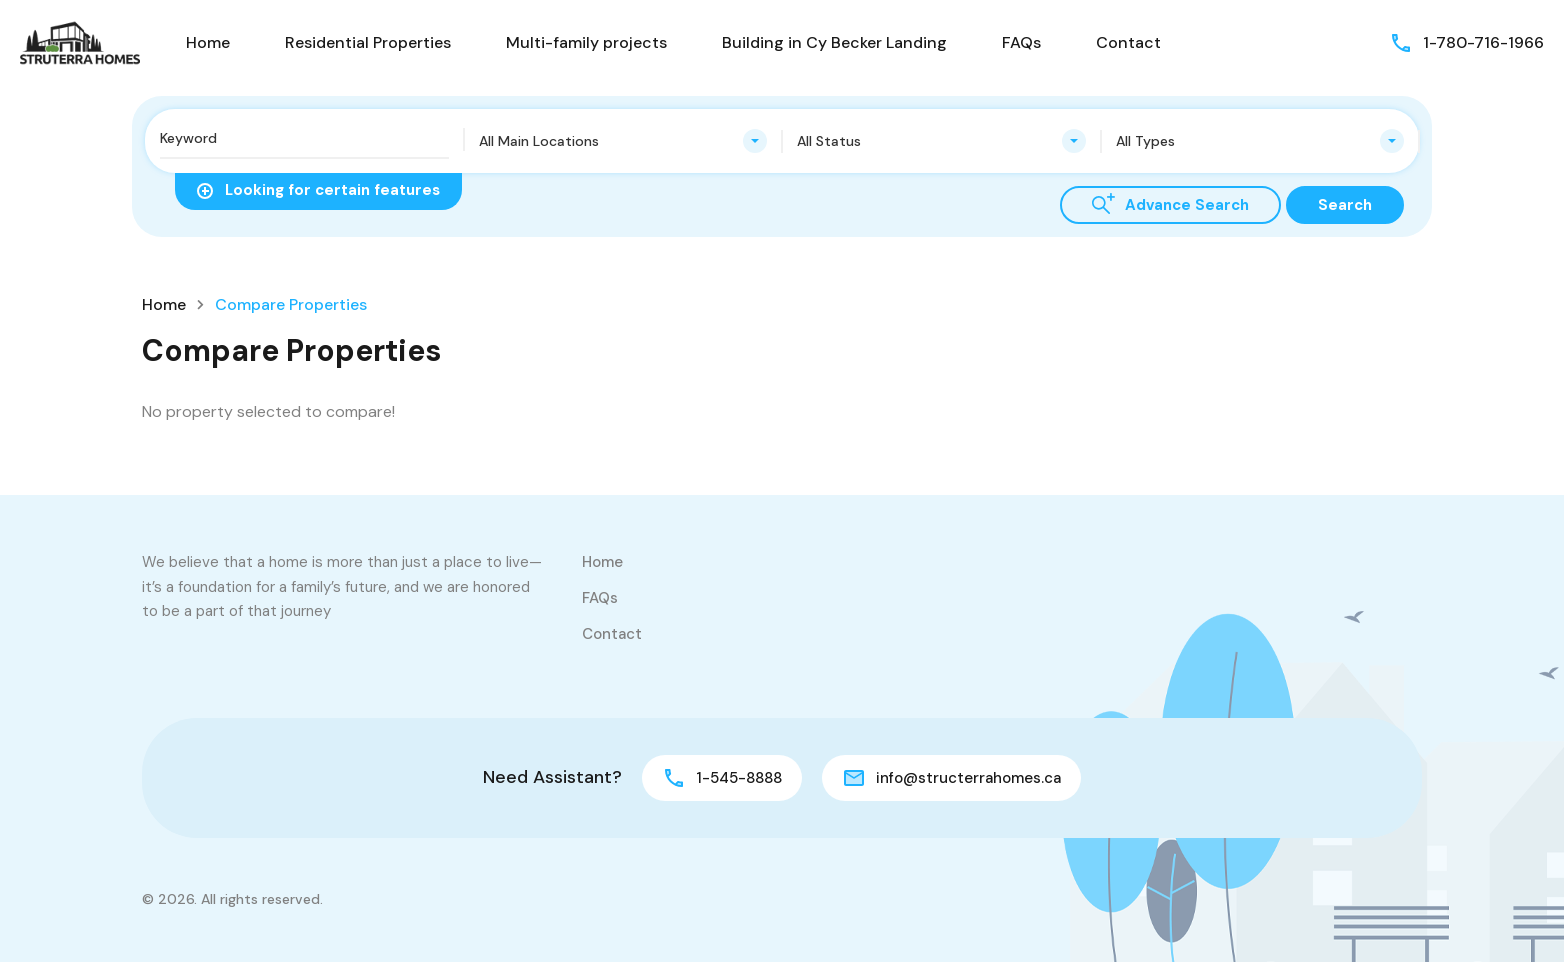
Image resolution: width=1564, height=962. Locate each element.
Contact (1128, 42)
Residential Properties (368, 42)
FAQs (1021, 42)
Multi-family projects (586, 42)
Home (208, 42)
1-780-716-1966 (1483, 42)
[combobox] (623, 141)
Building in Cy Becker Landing (834, 42)
